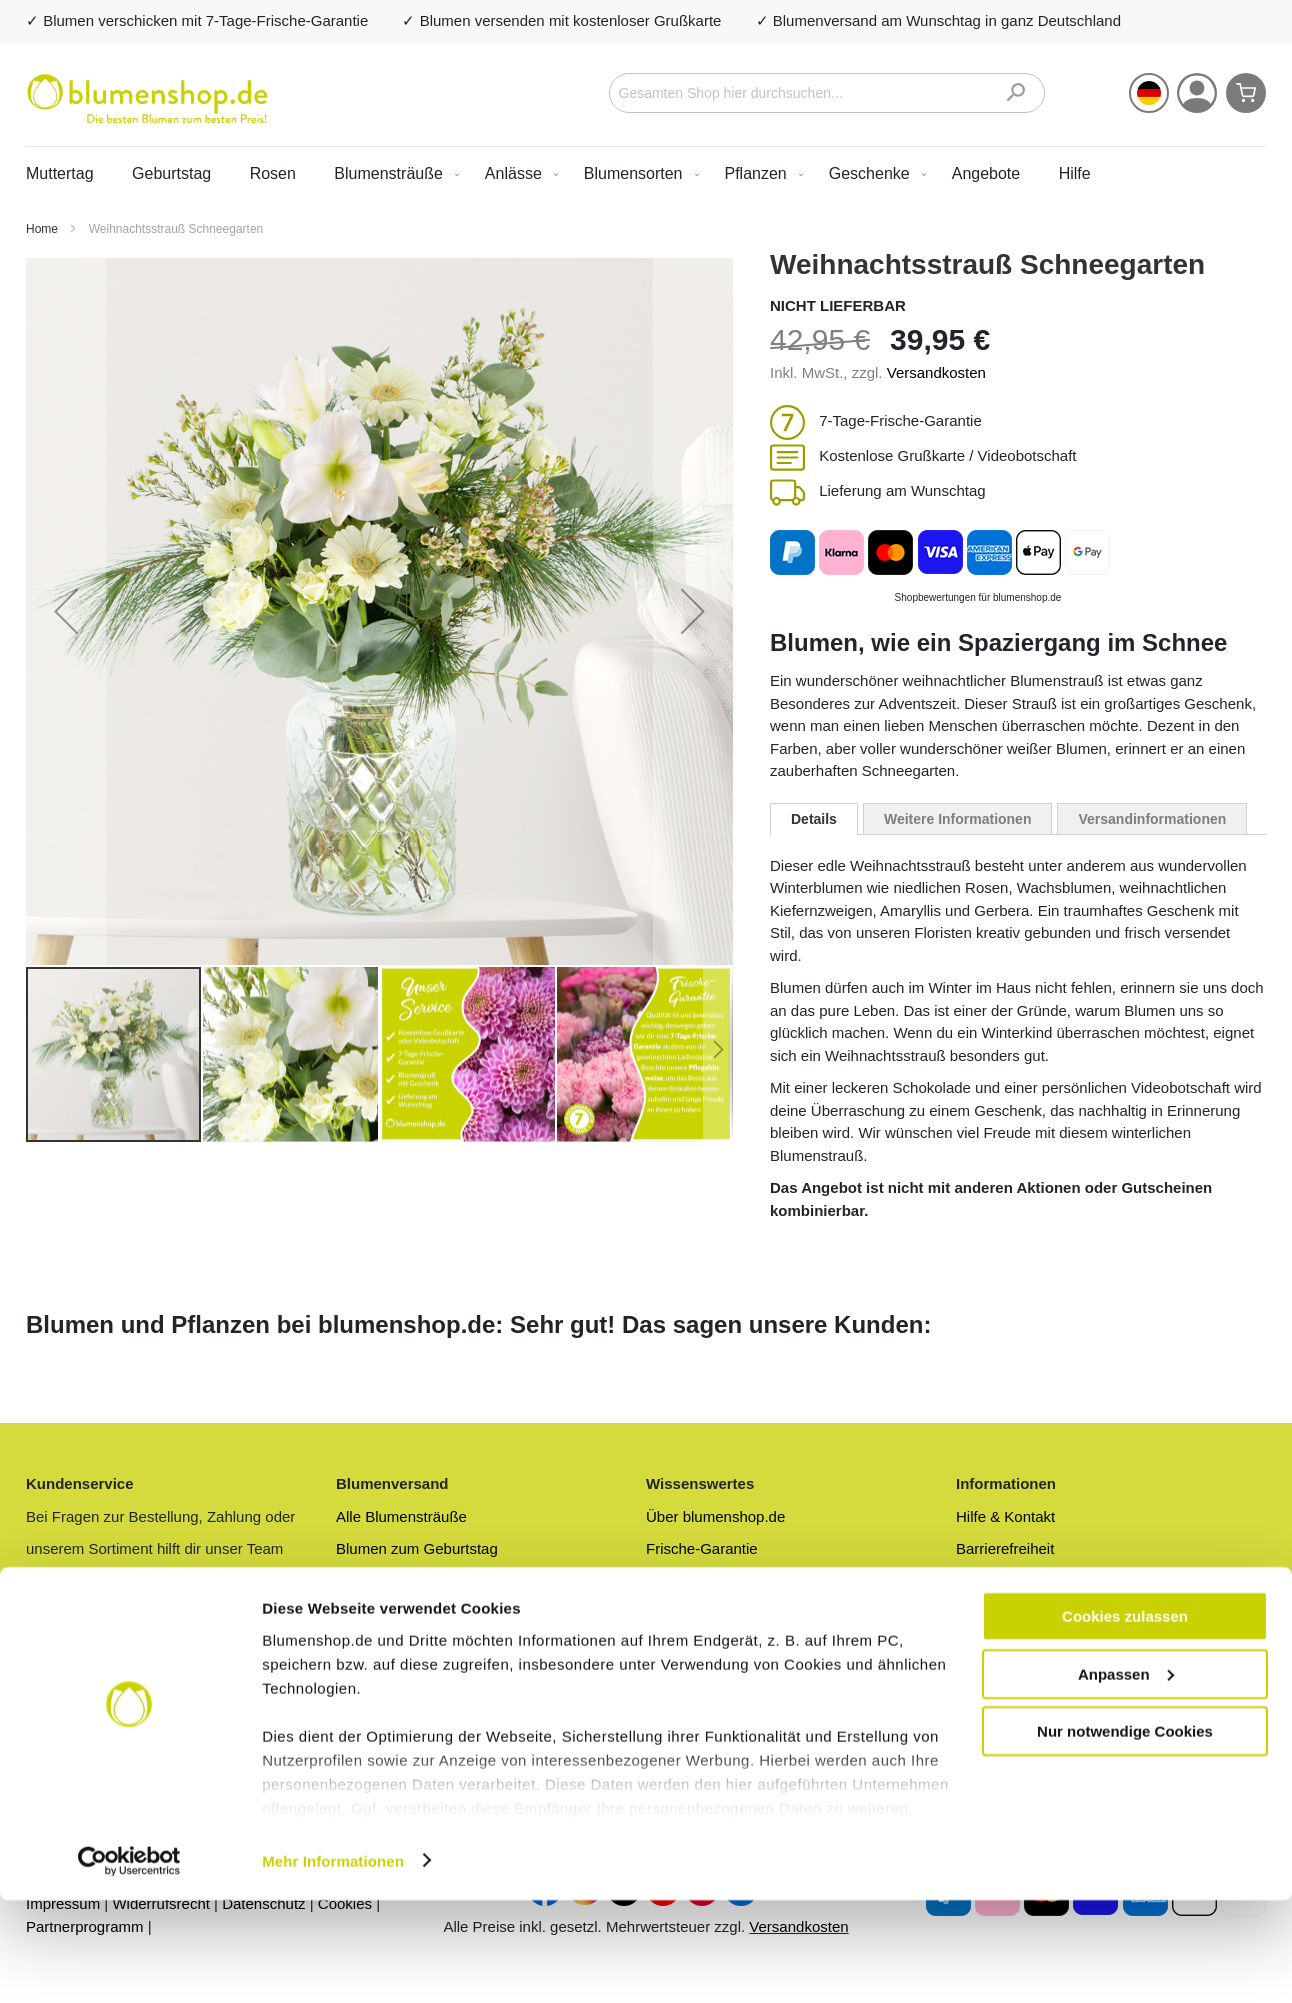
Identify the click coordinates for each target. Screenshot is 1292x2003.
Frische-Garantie (702, 1548)
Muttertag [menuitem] (60, 173)
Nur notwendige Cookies (1125, 1833)
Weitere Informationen (958, 819)
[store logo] (147, 99)
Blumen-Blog (689, 1613)
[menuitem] (392, 173)
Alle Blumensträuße (401, 1516)
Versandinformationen (1152, 819)
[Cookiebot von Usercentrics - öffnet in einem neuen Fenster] (129, 1964)
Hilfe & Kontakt (1005, 1516)
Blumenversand (388, 1613)
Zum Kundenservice (92, 1646)
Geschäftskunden (1014, 1646)
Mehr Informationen (333, 1963)
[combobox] (827, 93)
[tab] (814, 819)
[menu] (646, 173)
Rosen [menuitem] (273, 173)
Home (43, 229)
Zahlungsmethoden (1020, 1613)
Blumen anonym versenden (737, 1581)
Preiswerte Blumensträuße (424, 1581)
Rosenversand (384, 1646)
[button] (1149, 93)
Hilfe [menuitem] (1075, 173)
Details (814, 819)
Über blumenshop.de (715, 1516)
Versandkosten (936, 372)
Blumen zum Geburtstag (417, 1548)
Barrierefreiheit (1005, 1548)
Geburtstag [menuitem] (171, 173)
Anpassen (1126, 1776)
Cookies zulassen (1125, 1718)
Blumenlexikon (695, 1646)
